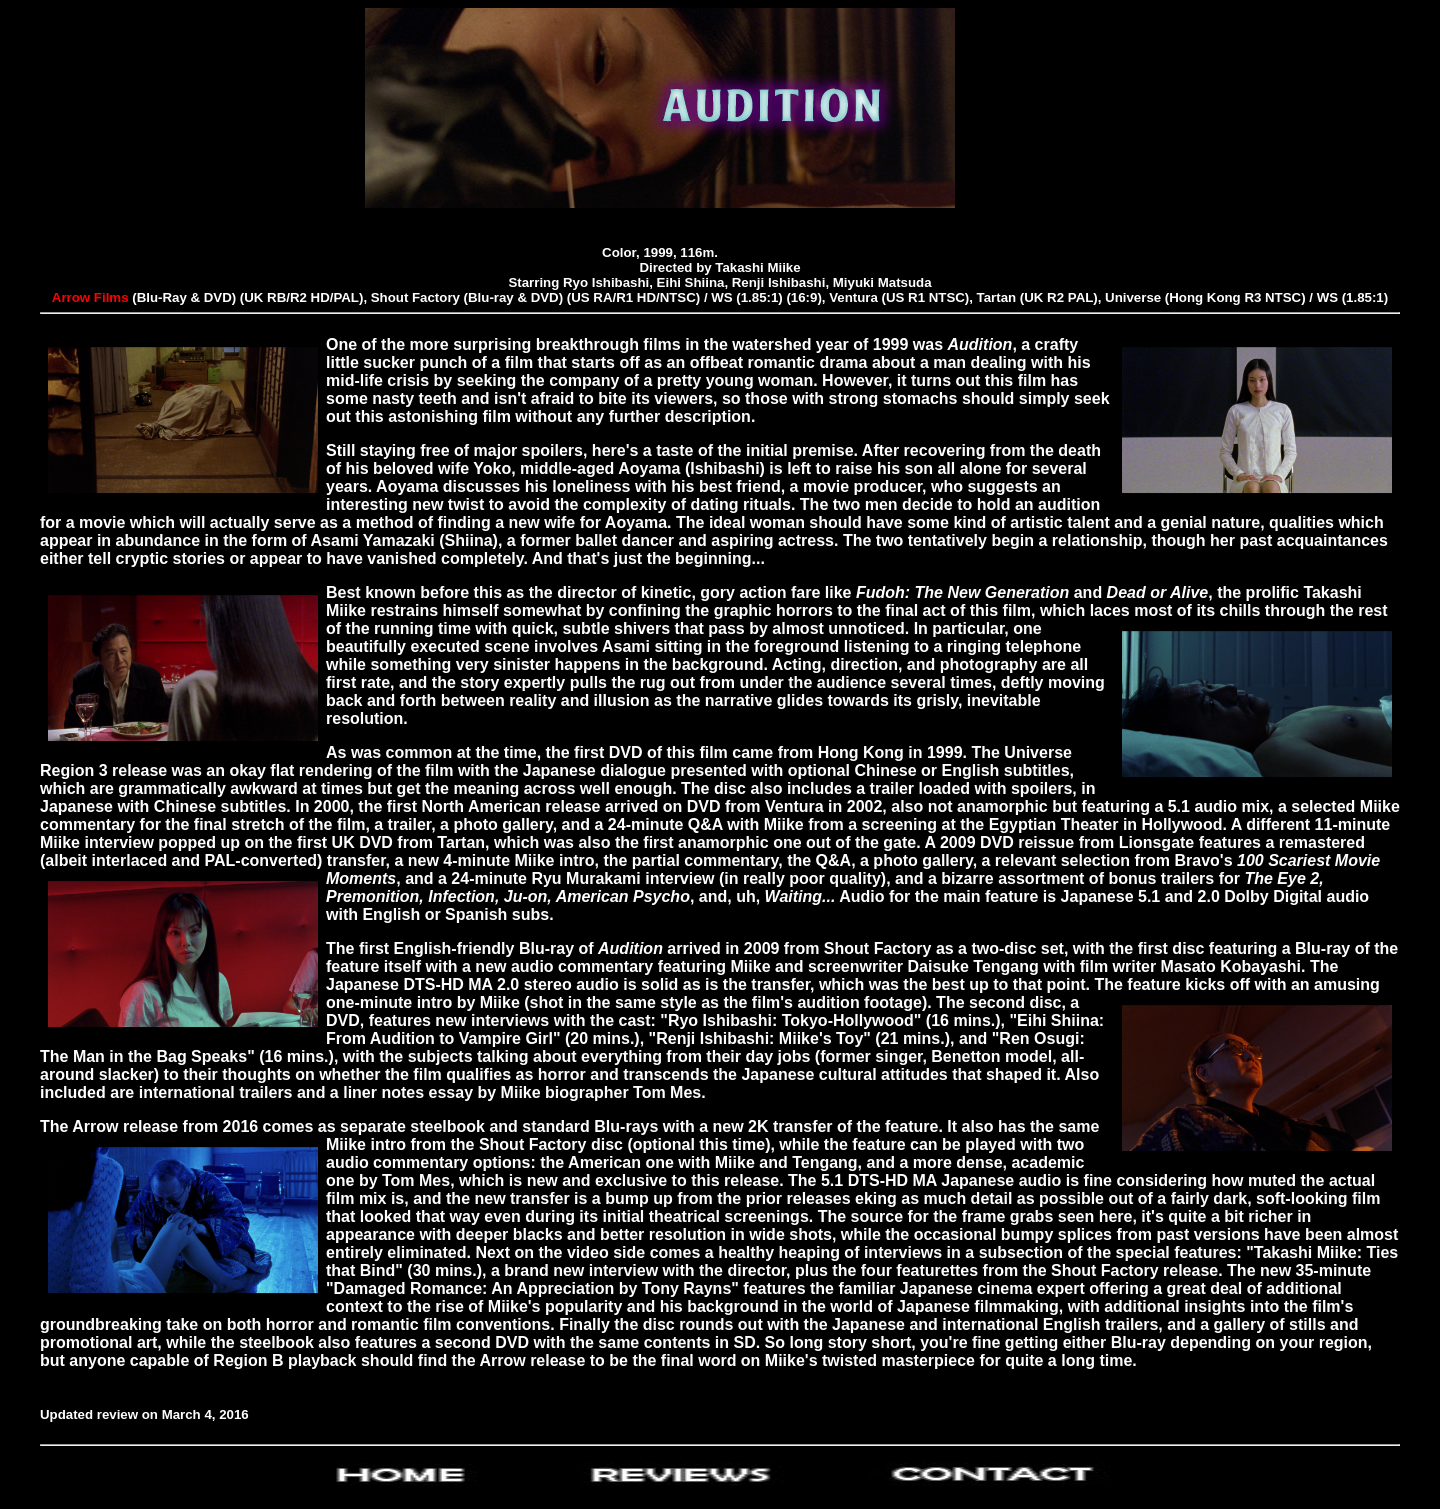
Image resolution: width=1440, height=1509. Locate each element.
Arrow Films (92, 297)
